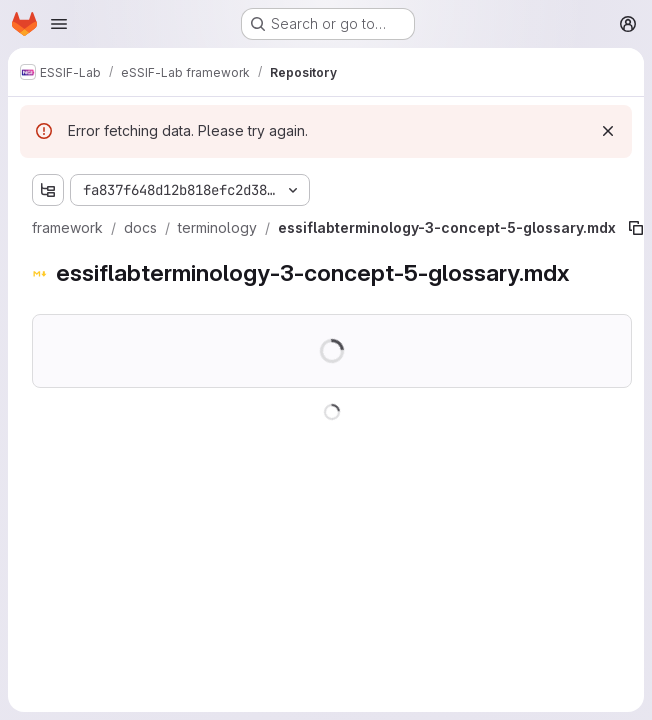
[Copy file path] (636, 228)
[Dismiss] (608, 131)
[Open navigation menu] (59, 24)
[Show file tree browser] (48, 190)
